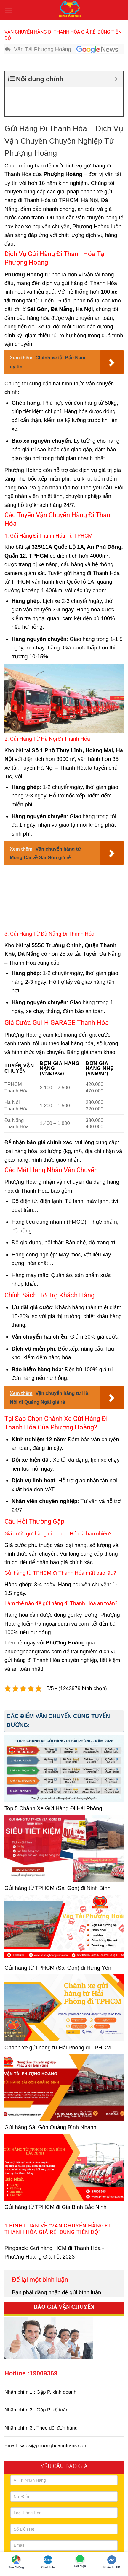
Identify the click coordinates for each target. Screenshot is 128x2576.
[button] (8, 10)
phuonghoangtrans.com (33, 1622)
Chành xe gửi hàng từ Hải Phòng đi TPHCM (57, 2018)
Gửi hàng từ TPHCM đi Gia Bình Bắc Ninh (55, 2178)
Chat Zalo (48, 2562)
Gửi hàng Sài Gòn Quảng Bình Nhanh (50, 2098)
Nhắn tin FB (111, 2562)
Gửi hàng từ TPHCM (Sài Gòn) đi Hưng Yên (57, 1938)
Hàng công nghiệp (34, 1225)
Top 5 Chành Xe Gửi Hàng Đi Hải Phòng (53, 1779)
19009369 (43, 2344)
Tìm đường (16, 2562)
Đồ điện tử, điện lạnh (37, 1172)
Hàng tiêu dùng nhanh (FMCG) (49, 1192)
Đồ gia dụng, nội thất (37, 1213)
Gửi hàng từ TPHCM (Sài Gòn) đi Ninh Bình (57, 1859)
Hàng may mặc (30, 1246)
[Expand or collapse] (116, 79)
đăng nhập (47, 2263)
